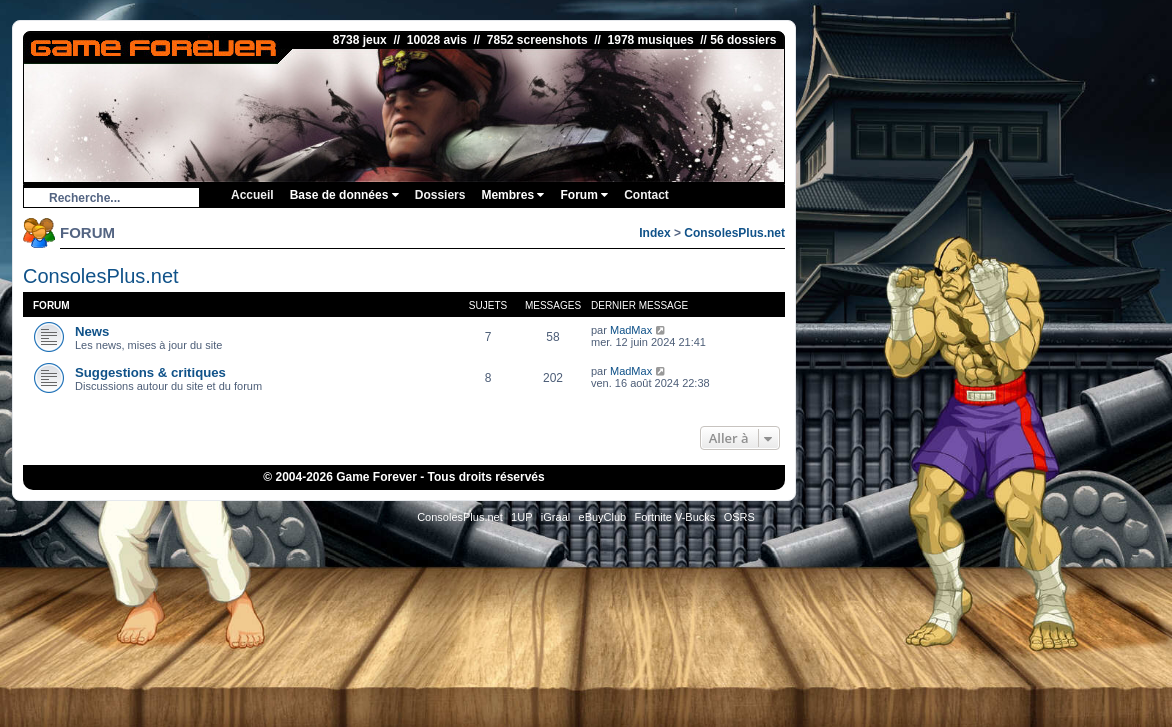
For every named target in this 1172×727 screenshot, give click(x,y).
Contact (646, 195)
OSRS (739, 517)
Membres (512, 195)
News (92, 331)
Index (654, 233)
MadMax (631, 330)
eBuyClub (603, 517)
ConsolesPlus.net (734, 233)
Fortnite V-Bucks (675, 517)
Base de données (344, 195)
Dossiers (440, 195)
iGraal (555, 517)
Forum (584, 195)
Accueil (252, 195)
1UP (521, 517)
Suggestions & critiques (150, 372)
